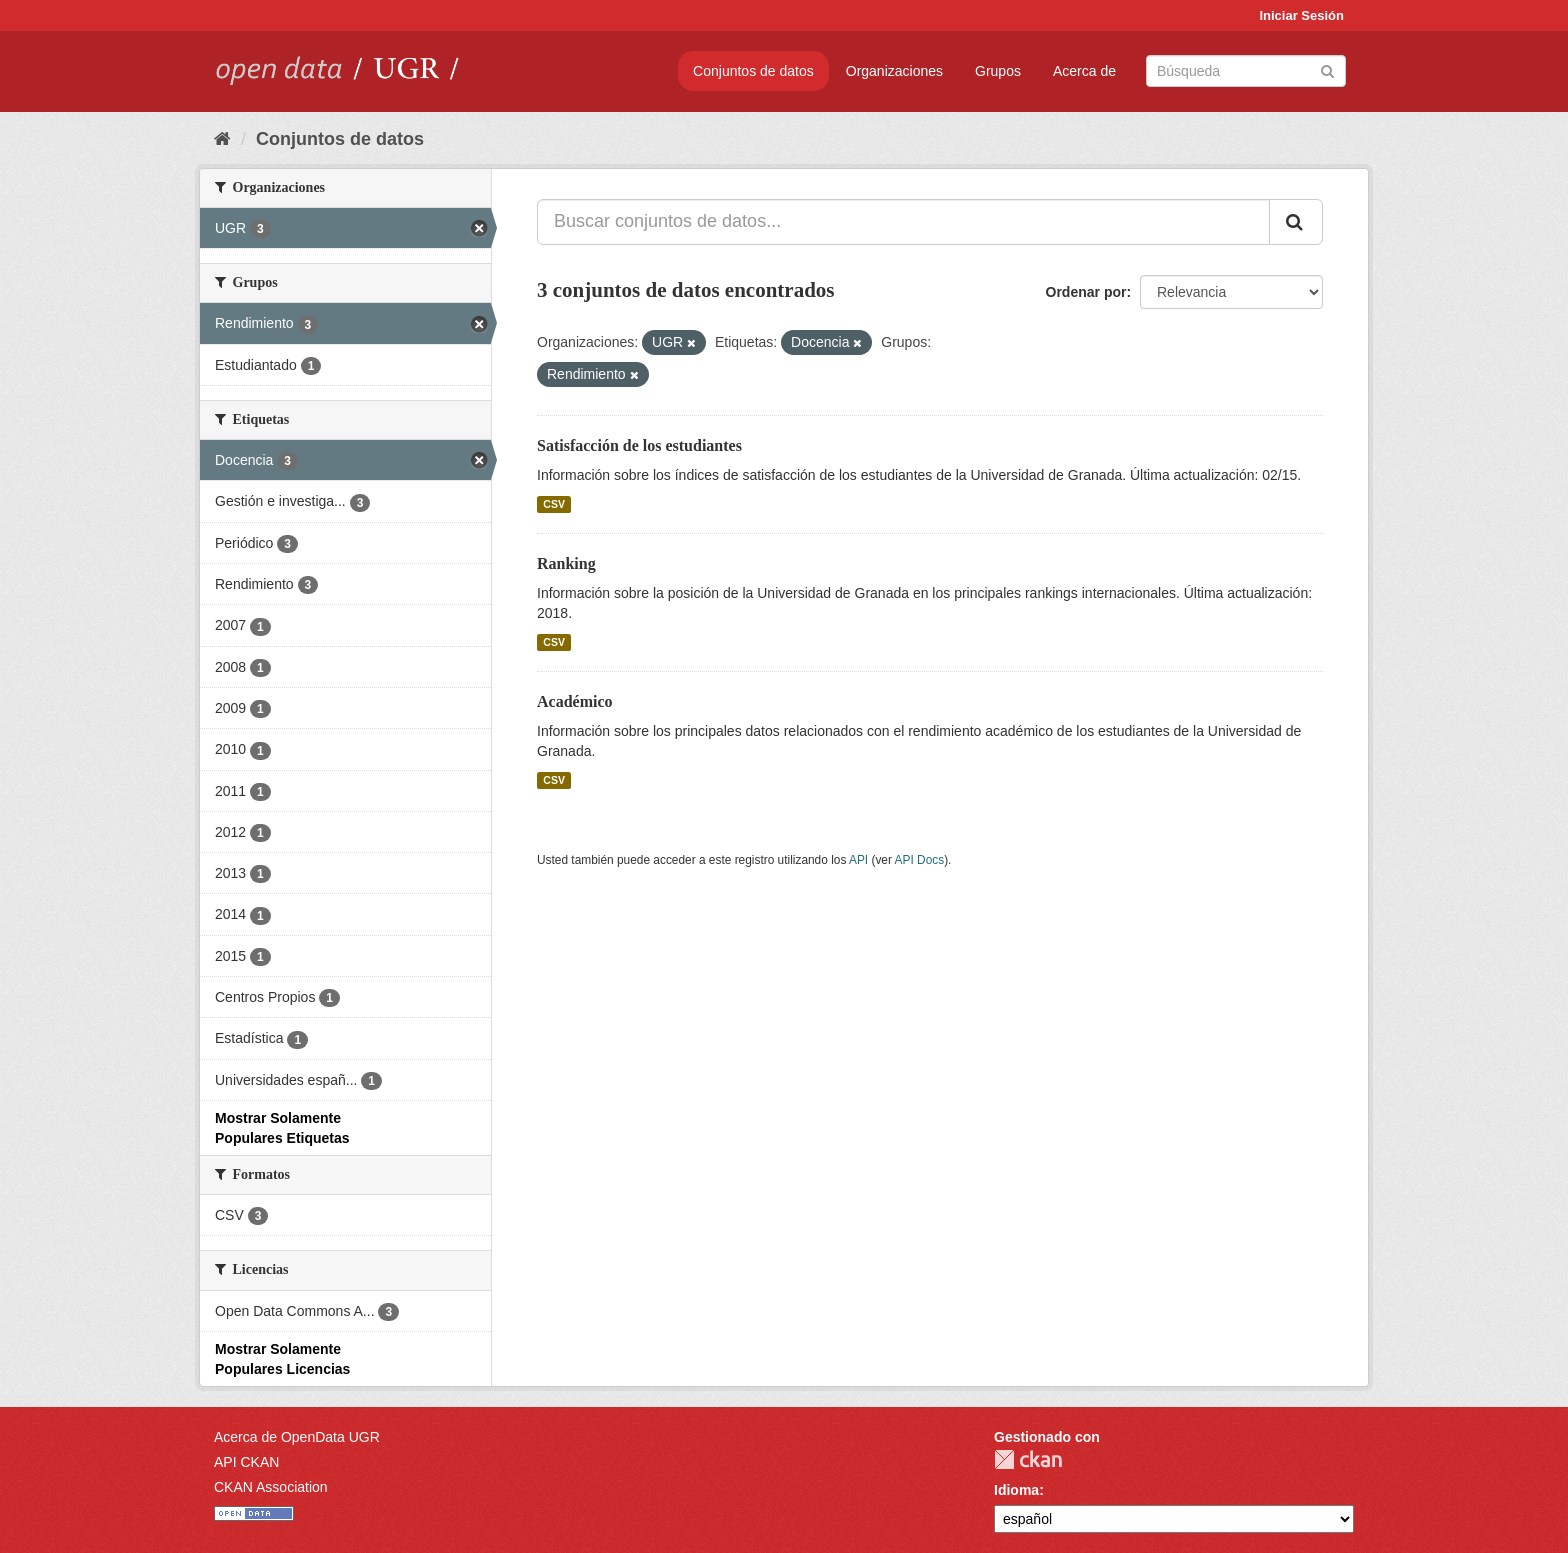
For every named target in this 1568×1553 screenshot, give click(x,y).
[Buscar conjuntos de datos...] (903, 222)
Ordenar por (1086, 292)
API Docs (920, 860)
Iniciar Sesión (1301, 15)
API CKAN (246, 1462)
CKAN (1028, 1459)
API (858, 860)
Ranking (566, 563)
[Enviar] (1327, 69)
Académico (575, 701)
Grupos (998, 71)
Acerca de (1084, 71)
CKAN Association (271, 1487)
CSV (554, 504)
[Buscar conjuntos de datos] (1246, 71)
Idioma (1016, 1490)
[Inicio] (222, 139)
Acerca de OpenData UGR (297, 1437)
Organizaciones (894, 71)
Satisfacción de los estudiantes (639, 445)
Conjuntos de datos (753, 71)
